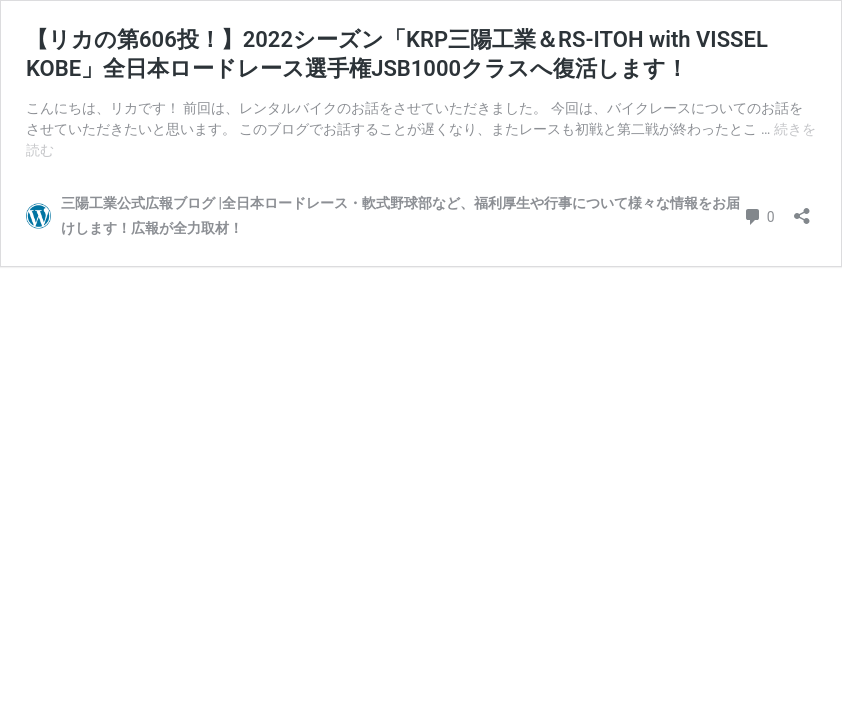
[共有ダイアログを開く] (802, 209)
